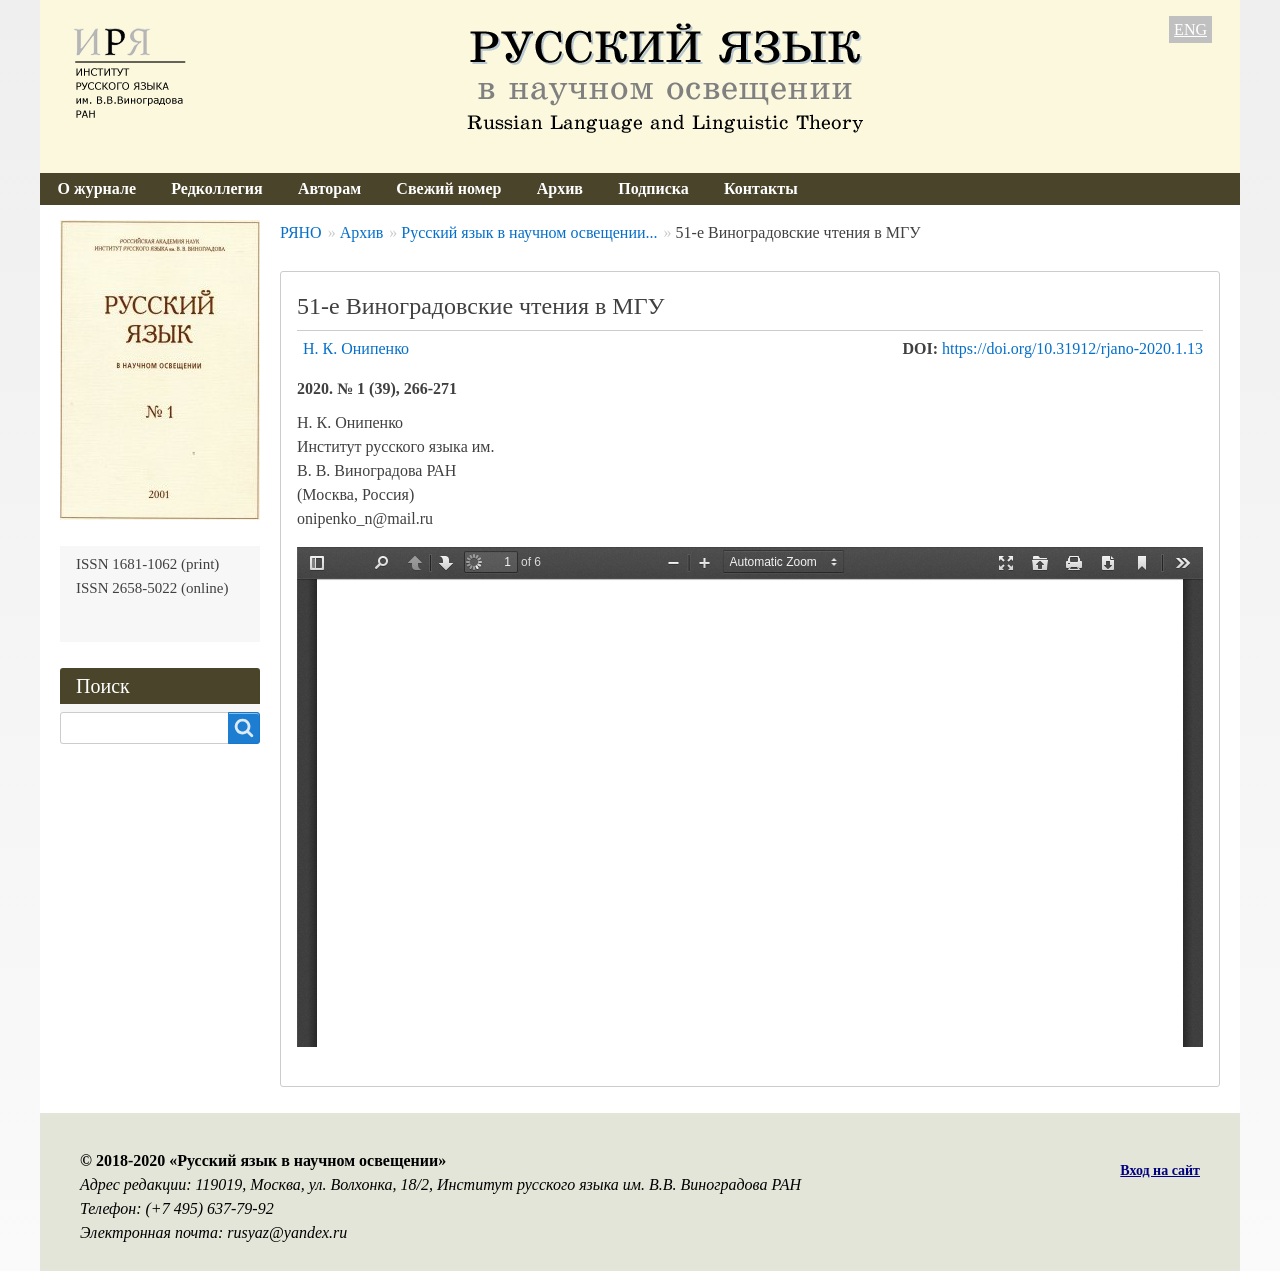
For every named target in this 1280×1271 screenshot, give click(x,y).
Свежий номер (448, 188)
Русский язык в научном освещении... (529, 232)
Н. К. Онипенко (356, 348)
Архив (560, 188)
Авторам (329, 188)
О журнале (97, 188)
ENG (1190, 29)
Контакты (761, 188)
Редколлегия (217, 188)
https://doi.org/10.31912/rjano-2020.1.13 (1072, 348)
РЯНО (301, 232)
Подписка (653, 188)
